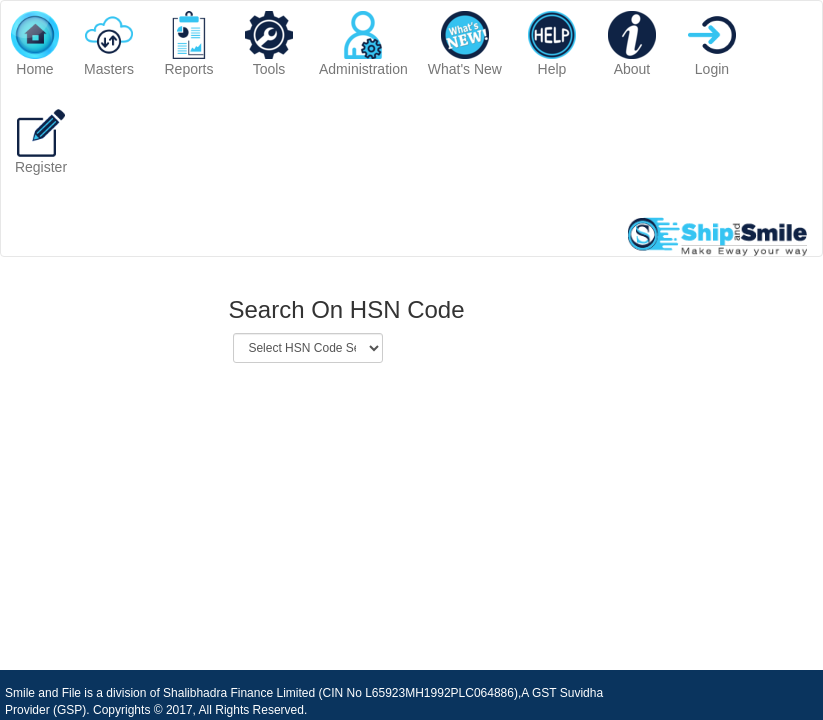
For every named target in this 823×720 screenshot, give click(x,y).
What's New (465, 44)
